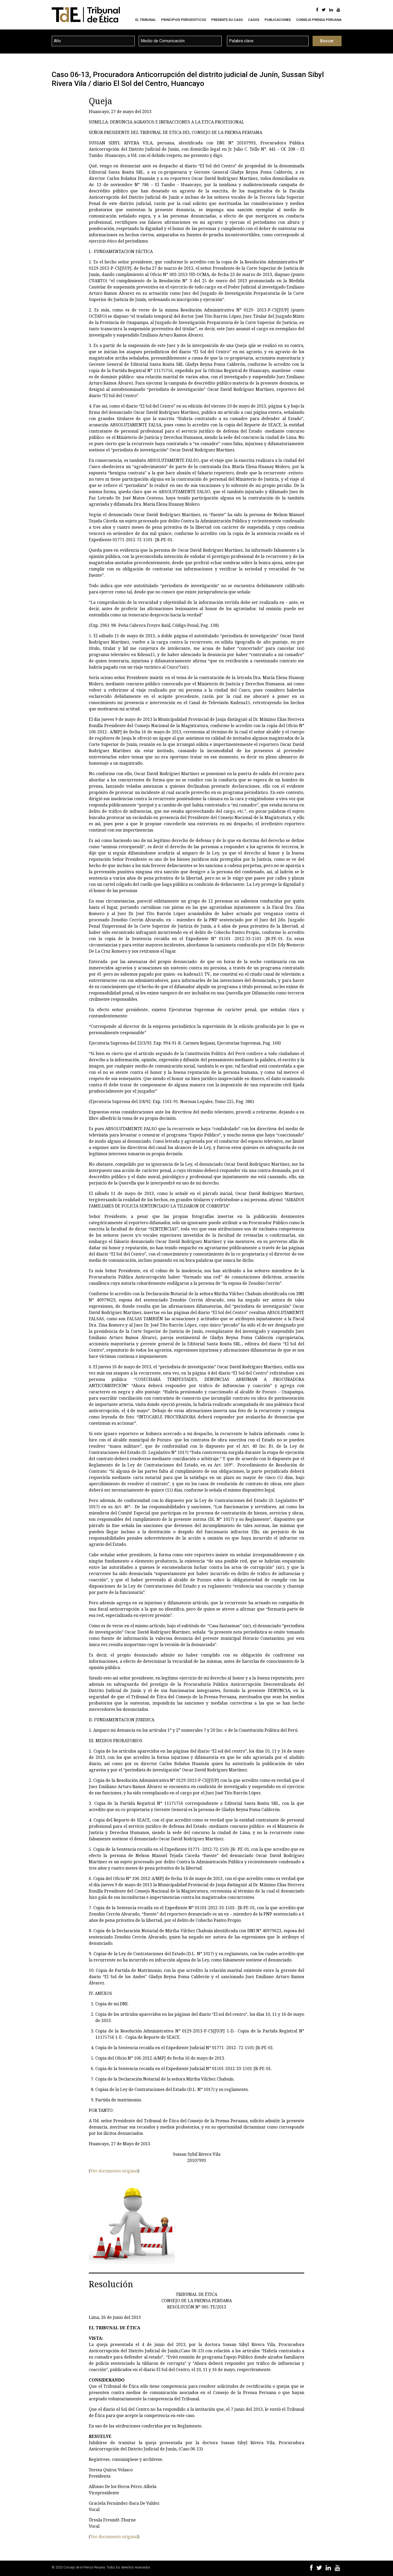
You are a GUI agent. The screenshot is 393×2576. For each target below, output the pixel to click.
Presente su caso (227, 20)
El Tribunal (145, 20)
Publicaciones (278, 20)
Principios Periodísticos (183, 20)
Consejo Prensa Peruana (319, 20)
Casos (253, 20)
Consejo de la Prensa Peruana (84, 2567)
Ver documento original (114, 2171)
